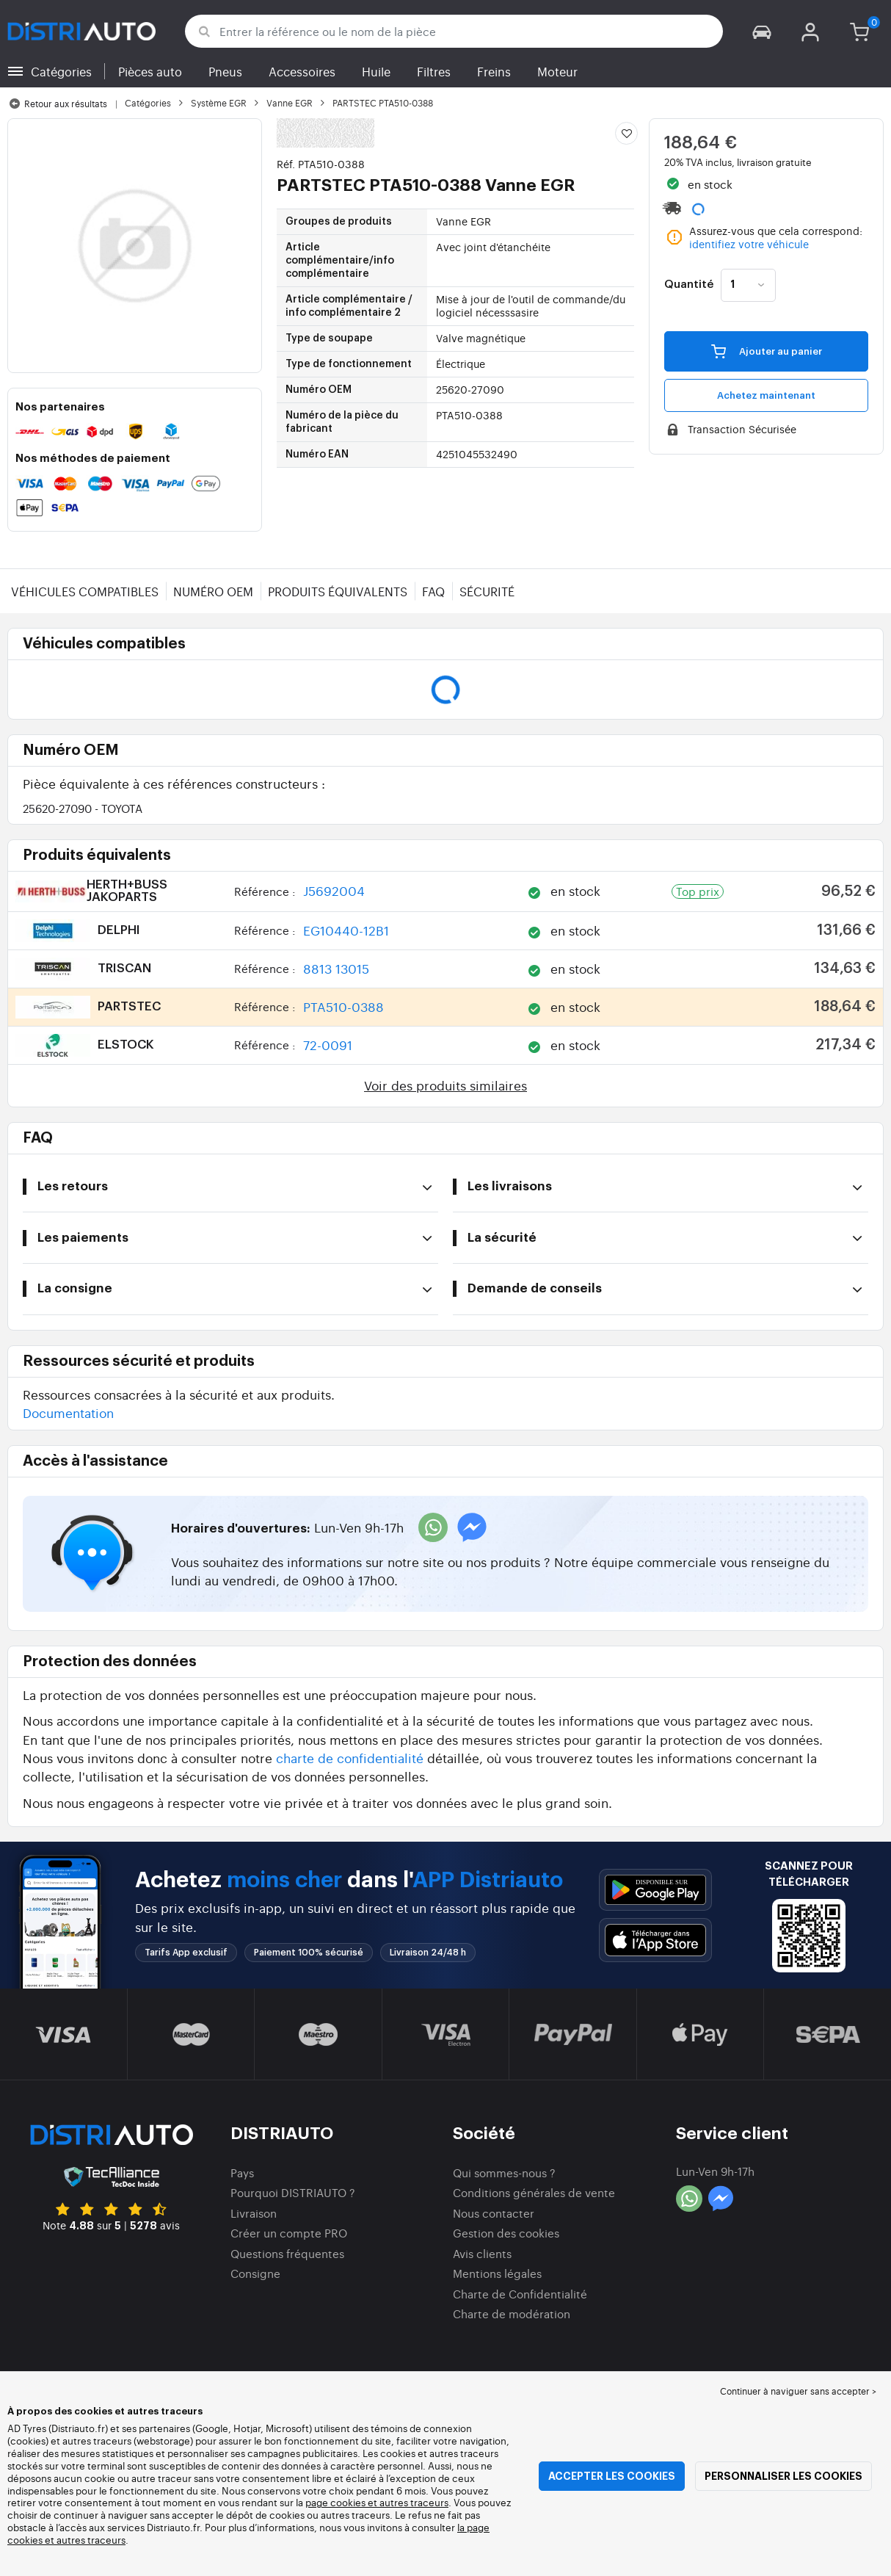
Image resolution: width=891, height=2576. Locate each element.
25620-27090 (82, 808)
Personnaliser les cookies (783, 2476)
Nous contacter (493, 2213)
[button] (762, 31)
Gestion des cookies (506, 2232)
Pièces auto (150, 71)
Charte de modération (511, 2313)
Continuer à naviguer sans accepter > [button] (798, 2391)
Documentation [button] (68, 1412)
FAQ (433, 591)
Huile (376, 71)
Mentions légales (497, 2273)
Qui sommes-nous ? (504, 2172)
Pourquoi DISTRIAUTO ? (292, 2192)
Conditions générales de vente (534, 2192)
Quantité (688, 285)
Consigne (255, 2273)
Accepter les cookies (611, 2476)
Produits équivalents (337, 591)
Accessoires (302, 71)
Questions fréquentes (287, 2253)
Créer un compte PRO (288, 2232)
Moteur (557, 71)
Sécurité (486, 591)
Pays (242, 2172)
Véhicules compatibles (85, 591)
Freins (494, 71)
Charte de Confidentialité (520, 2293)
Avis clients (482, 2253)
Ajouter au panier (766, 351)
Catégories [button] (61, 71)
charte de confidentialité (349, 1757)
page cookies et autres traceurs (376, 2502)
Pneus (225, 71)
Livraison (253, 2213)
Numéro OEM (213, 591)
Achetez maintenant (766, 395)
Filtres (434, 71)
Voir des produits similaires (445, 1085)
